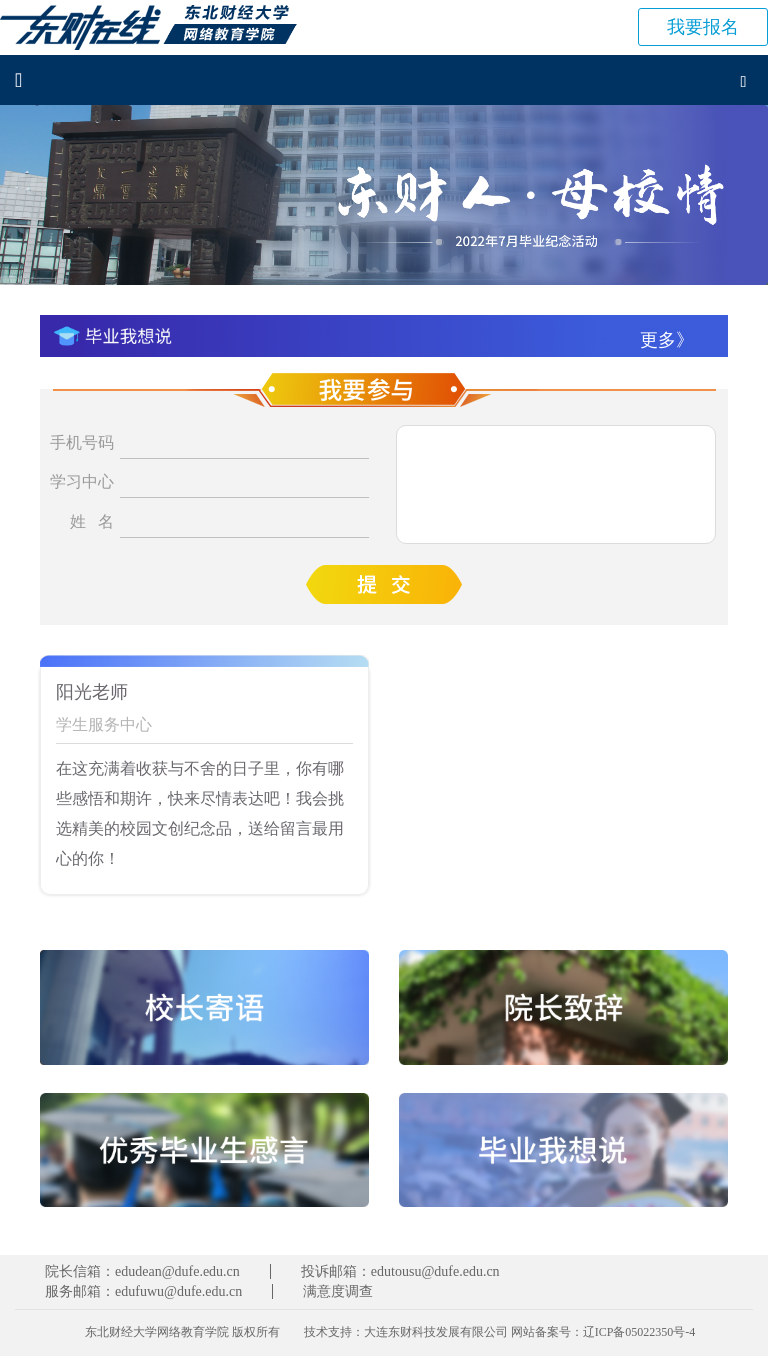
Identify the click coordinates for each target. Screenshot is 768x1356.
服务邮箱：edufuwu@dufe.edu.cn (143, 1291)
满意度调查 (338, 1291)
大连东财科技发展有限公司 (436, 1332)
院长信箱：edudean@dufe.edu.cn (142, 1271)
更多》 (667, 340)
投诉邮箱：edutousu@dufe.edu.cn (400, 1271)
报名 (703, 27)
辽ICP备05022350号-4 (639, 1332)
